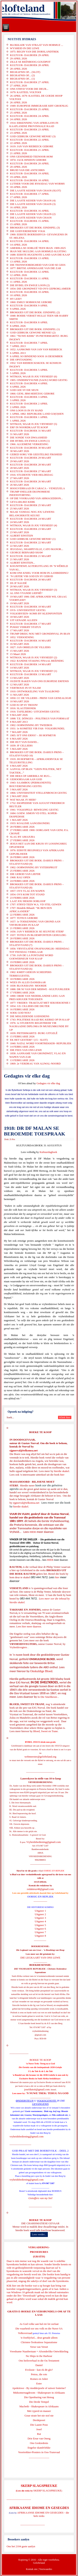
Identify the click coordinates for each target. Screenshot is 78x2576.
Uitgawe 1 (40, 1910)
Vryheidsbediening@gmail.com (43, 1842)
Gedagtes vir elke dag (48, 1083)
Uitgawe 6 (40, 1928)
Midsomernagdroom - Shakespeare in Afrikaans (39, 2392)
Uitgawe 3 (40, 1917)
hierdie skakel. (62, 1471)
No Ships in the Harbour (39, 2356)
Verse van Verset (39, 2346)
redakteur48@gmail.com (40, 1889)
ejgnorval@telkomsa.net (24, 1450)
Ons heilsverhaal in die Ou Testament (39, 2360)
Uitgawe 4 (40, 1921)
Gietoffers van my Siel (40, 2198)
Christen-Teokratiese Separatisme (39, 2342)
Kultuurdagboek (48, 1152)
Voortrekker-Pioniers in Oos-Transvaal (39, 2452)
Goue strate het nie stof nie (39, 2415)
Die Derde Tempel (39, 2401)
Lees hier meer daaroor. (29, 1626)
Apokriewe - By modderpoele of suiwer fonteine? (39, 2388)
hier (61, 1474)
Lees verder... (39, 2234)
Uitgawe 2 (40, 1914)
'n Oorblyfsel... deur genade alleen (38, 2337)
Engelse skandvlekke (39, 2447)
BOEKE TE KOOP (40, 2220)
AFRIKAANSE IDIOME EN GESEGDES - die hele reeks (43, 2514)
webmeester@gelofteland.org (40, 1756)
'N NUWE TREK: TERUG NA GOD (47, 2093)
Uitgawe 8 (40, 1935)
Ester (39, 2383)
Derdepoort (39, 2420)
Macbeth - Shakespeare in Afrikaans (38, 2406)
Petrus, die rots (39, 2374)
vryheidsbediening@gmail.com (26, 2136)
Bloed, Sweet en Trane (45, 1731)
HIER (32, 1531)
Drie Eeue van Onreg (38, 2438)
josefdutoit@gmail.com (37, 2089)
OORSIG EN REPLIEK (40, 1896)
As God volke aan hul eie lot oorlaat (38, 2323)
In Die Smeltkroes (47, 1696)
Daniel (39, 2365)
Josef (39, 2429)
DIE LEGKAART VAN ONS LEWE (40, 1957)
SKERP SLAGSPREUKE (47, 2490)
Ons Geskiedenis (39, 2443)
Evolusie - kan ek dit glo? (39, 2369)
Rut (39, 2433)
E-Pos (12, 1139)
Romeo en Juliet (39, 2378)
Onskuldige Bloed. (42, 1671)
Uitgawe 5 (40, 1925)
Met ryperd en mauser (39, 2411)
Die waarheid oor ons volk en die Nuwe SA (39, 2328)
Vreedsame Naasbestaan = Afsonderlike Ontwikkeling (39, 2351)
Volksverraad (25, 2333)
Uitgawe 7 (40, 1932)
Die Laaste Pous (39, 2424)
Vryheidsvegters (18, 1647)
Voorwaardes (45, 2569)
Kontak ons (31, 2569)
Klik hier (11, 2285)
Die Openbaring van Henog (39, 2397)
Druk (6, 1139)
